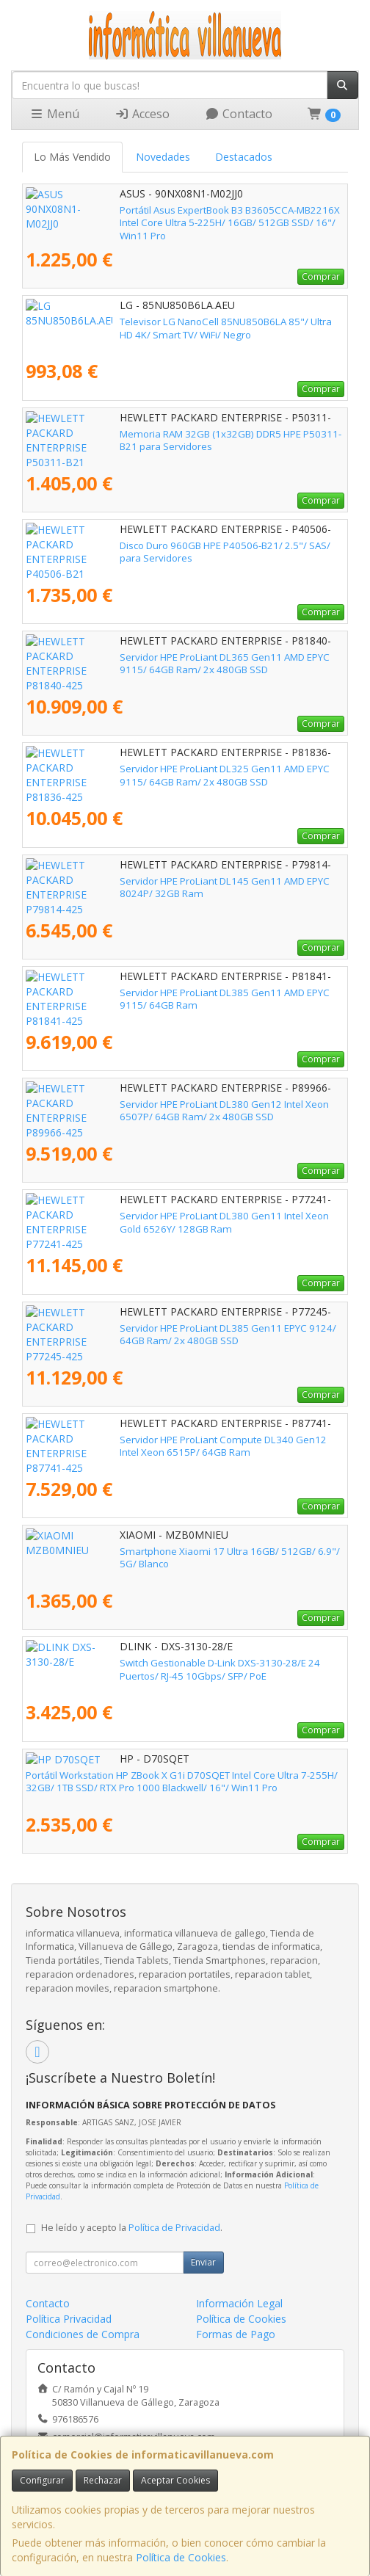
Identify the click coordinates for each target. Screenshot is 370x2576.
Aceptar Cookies (175, 2480)
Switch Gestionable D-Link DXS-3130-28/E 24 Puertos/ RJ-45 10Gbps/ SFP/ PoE (180, 1669)
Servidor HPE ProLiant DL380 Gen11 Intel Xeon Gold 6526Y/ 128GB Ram (176, 1222)
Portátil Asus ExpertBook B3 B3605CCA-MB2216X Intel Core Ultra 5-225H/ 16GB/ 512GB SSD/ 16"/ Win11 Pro (176, 216)
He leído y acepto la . (131, 2227)
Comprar (321, 276)
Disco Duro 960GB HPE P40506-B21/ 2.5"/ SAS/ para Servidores (168, 545)
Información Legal (239, 2303)
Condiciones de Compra (82, 2334)
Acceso (142, 114)
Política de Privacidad (174, 2227)
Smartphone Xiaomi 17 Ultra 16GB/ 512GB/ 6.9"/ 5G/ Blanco (161, 1551)
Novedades (163, 157)
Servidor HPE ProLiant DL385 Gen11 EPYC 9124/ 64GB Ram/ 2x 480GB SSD (184, 1334)
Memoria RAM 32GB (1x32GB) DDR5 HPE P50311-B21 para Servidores (183, 433)
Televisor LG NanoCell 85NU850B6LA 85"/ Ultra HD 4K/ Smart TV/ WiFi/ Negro (183, 328)
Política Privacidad (69, 2319)
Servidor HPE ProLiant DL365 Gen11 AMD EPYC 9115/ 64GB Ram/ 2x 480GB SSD (179, 663)
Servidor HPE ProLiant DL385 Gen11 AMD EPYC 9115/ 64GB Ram (171, 992)
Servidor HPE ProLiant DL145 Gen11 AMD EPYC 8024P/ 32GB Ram (174, 881)
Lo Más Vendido (72, 157)
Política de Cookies (181, 2557)
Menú (54, 114)
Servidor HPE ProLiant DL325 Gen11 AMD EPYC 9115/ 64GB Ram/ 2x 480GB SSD (179, 775)
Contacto (238, 114)
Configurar (42, 2480)
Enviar (203, 2262)
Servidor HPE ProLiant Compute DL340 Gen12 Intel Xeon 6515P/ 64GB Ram (184, 1446)
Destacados (243, 157)
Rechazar (103, 2480)
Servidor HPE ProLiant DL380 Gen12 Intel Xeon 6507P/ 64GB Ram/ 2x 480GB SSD (182, 1110)
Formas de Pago (235, 2334)
